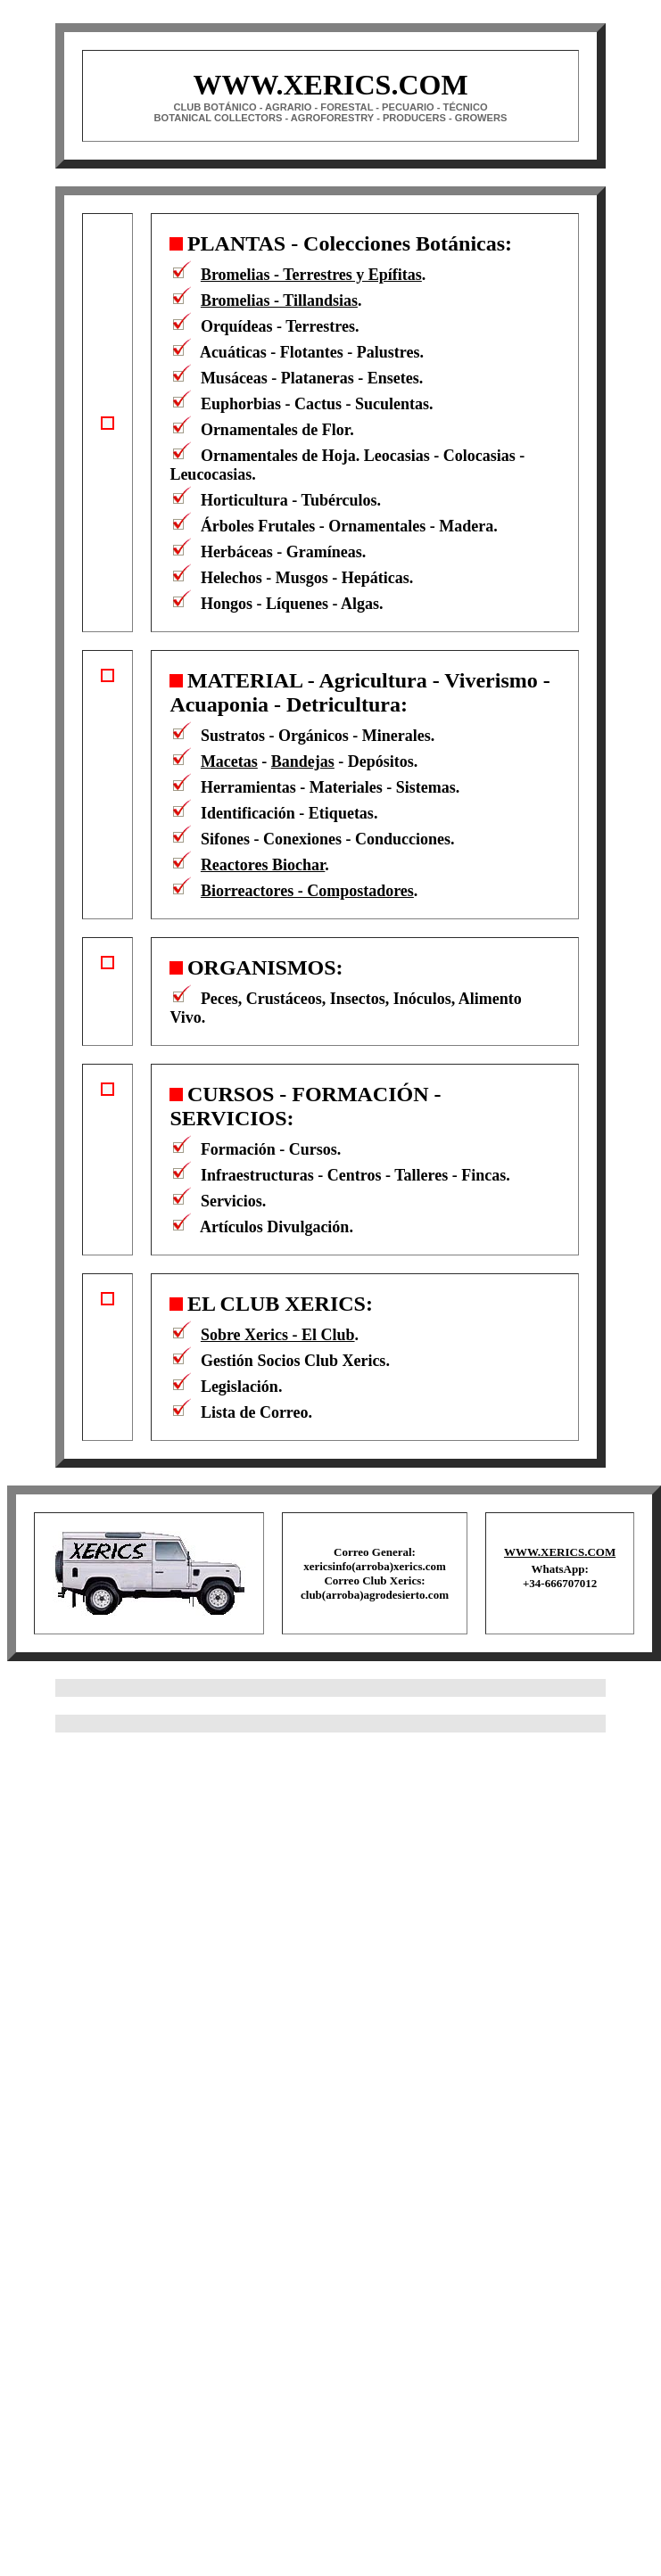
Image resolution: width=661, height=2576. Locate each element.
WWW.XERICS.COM (560, 1552)
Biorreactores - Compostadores (307, 891)
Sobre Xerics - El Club (278, 1335)
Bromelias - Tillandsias (279, 300)
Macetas (229, 761)
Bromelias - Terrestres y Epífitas (311, 275)
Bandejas (303, 761)
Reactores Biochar (263, 865)
